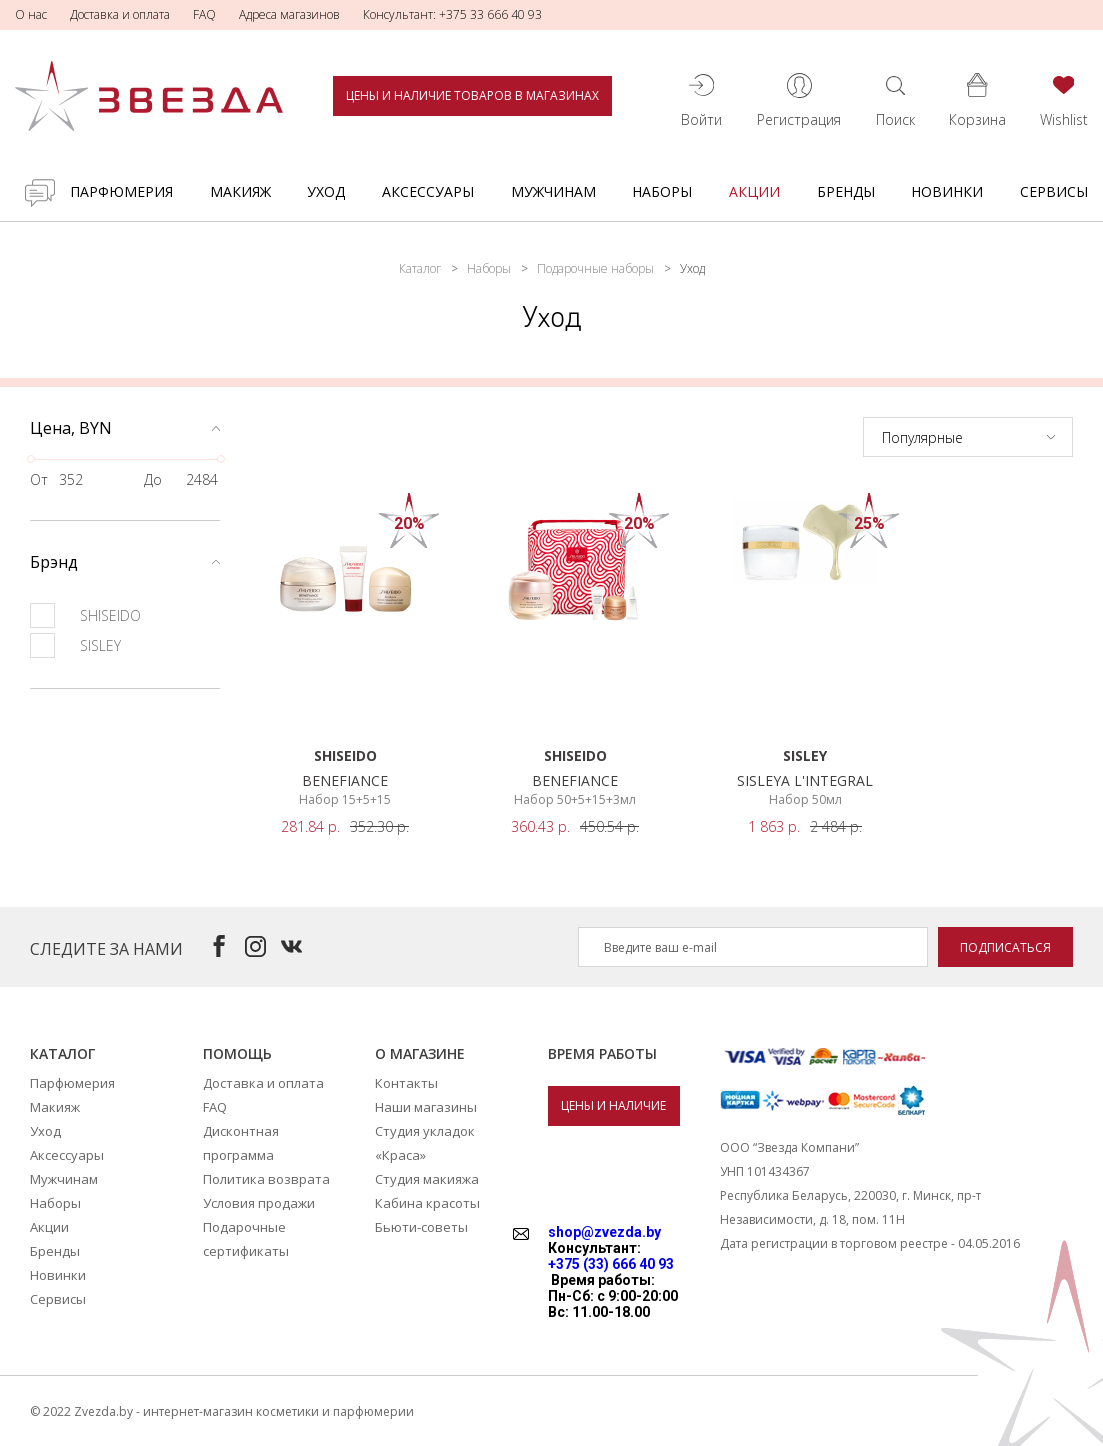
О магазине (420, 1053)
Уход (326, 191)
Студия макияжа (427, 1179)
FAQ (204, 14)
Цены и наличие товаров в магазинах (472, 95)
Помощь (237, 1053)
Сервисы (1054, 191)
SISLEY (75, 645)
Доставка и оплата (120, 14)
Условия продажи (259, 1203)
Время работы (602, 1053)
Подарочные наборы (595, 268)
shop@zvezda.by (604, 1232)
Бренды (846, 191)
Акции (754, 191)
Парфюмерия (121, 191)
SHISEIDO (85, 615)
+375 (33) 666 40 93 (611, 1264)
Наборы (662, 191)
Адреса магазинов (289, 14)
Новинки (947, 191)
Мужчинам (553, 191)
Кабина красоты (427, 1203)
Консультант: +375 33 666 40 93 (452, 14)
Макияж (240, 191)
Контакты (406, 1083)
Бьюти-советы (421, 1227)
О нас (31, 14)
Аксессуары (428, 191)
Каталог (420, 268)
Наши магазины (426, 1107)
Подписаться (1005, 947)
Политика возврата (266, 1179)
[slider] (31, 459)
